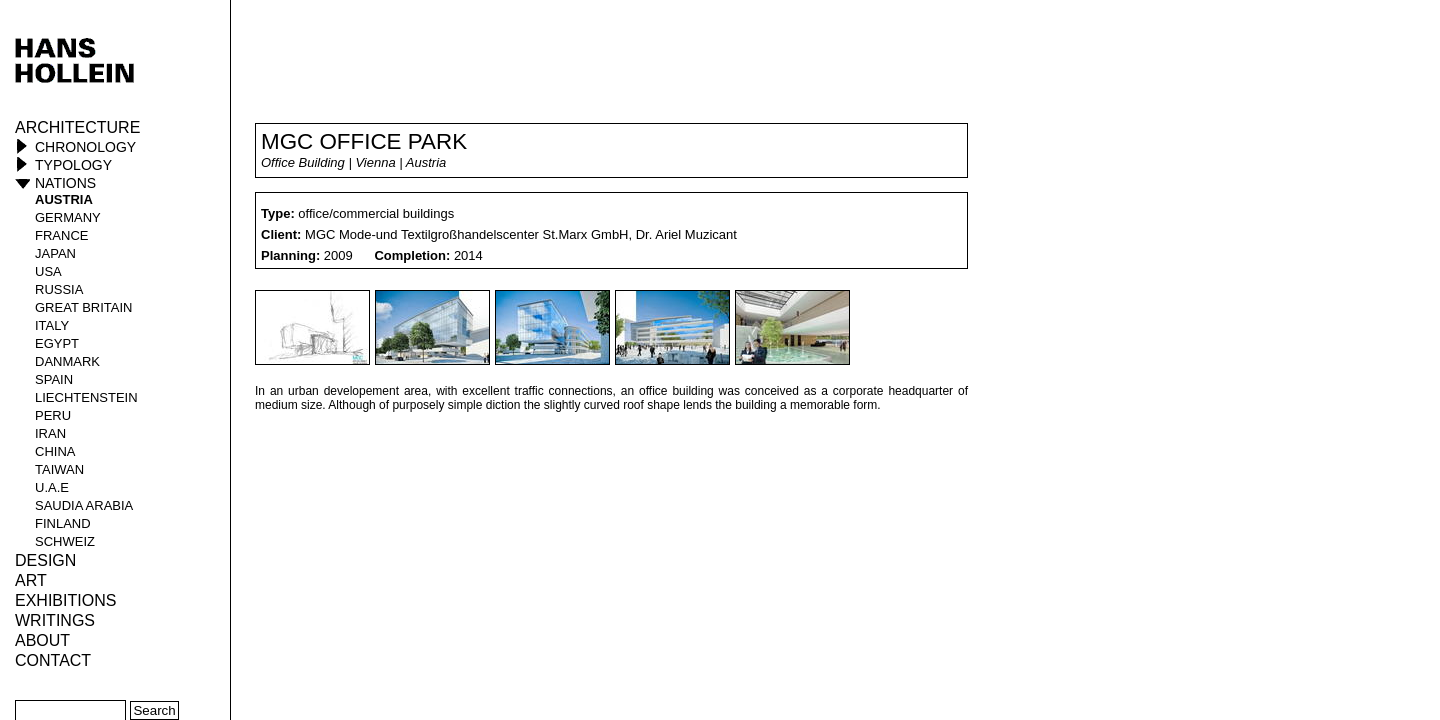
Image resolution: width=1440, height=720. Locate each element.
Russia (59, 289)
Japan (55, 253)
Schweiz (65, 541)
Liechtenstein (86, 397)
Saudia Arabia (84, 505)
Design (45, 560)
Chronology (85, 147)
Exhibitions (65, 600)
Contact (53, 660)
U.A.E (52, 487)
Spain (54, 379)
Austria (64, 199)
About (42, 640)
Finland (63, 523)
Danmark (67, 361)
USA (48, 271)
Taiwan (59, 469)
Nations (65, 183)
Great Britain (84, 307)
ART (31, 580)
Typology (73, 165)
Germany (68, 217)
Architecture (77, 127)
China (55, 451)
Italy (52, 325)
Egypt (57, 343)
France (61, 235)
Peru (53, 415)
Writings (55, 620)
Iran (50, 433)
